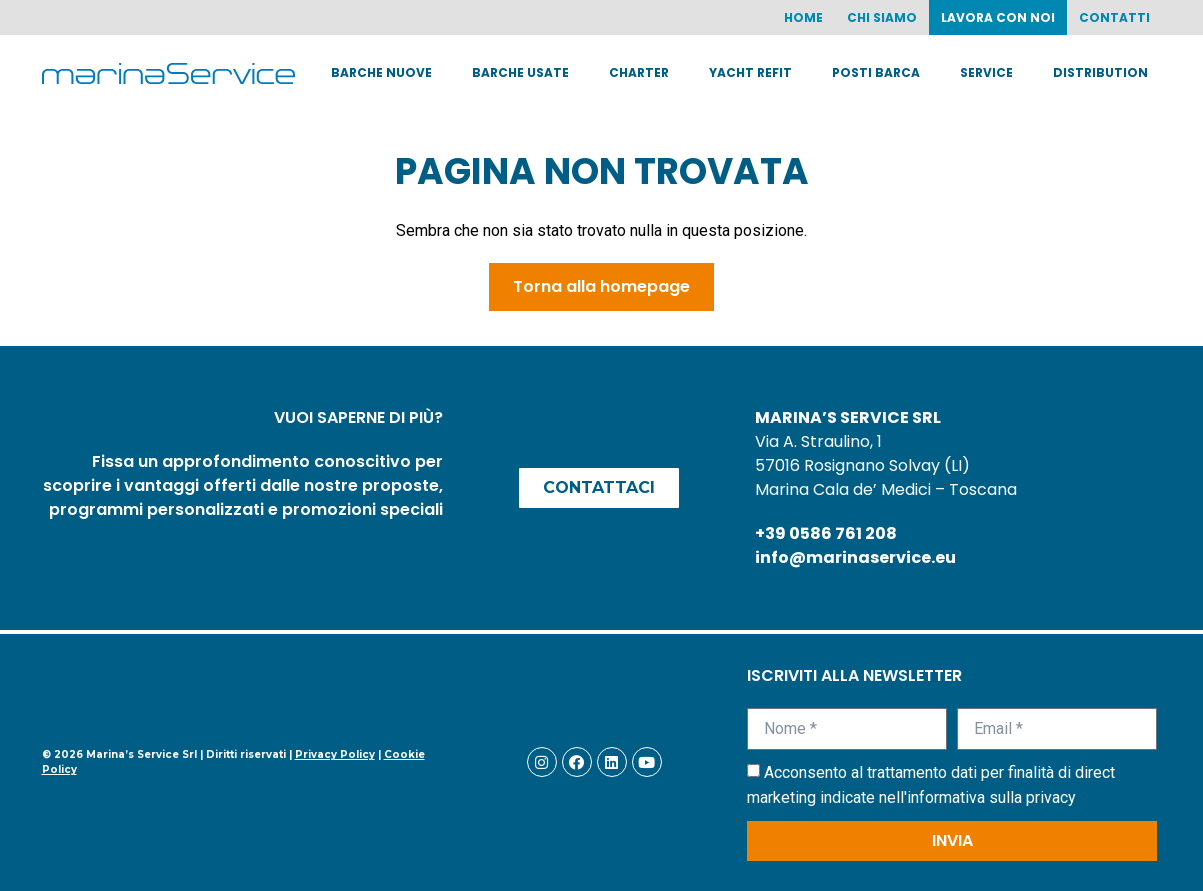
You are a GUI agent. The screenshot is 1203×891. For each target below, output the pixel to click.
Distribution (1100, 72)
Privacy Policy (335, 754)
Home (803, 17)
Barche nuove (381, 72)
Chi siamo (882, 17)
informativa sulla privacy (991, 797)
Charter (639, 72)
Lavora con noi (998, 17)
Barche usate (520, 72)
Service (986, 72)
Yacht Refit (750, 72)
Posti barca (876, 72)
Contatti (1114, 17)
